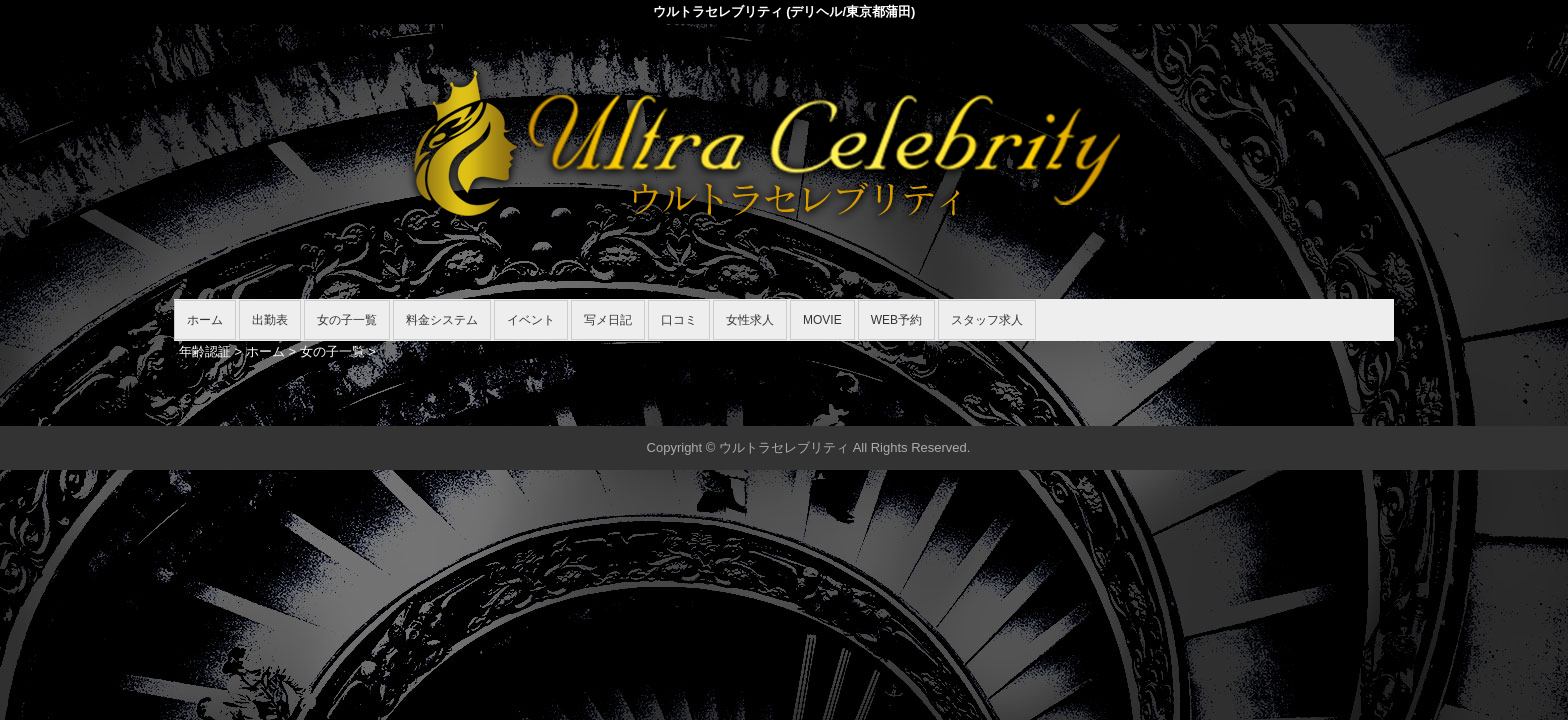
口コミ (679, 320)
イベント (531, 320)
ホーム (205, 320)
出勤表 (270, 320)
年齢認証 (205, 351)
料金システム (442, 320)
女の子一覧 (347, 320)
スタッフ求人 (987, 320)
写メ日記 (608, 320)
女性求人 (750, 320)
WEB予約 (896, 320)
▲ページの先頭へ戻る (1319, 407)
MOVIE (822, 320)
